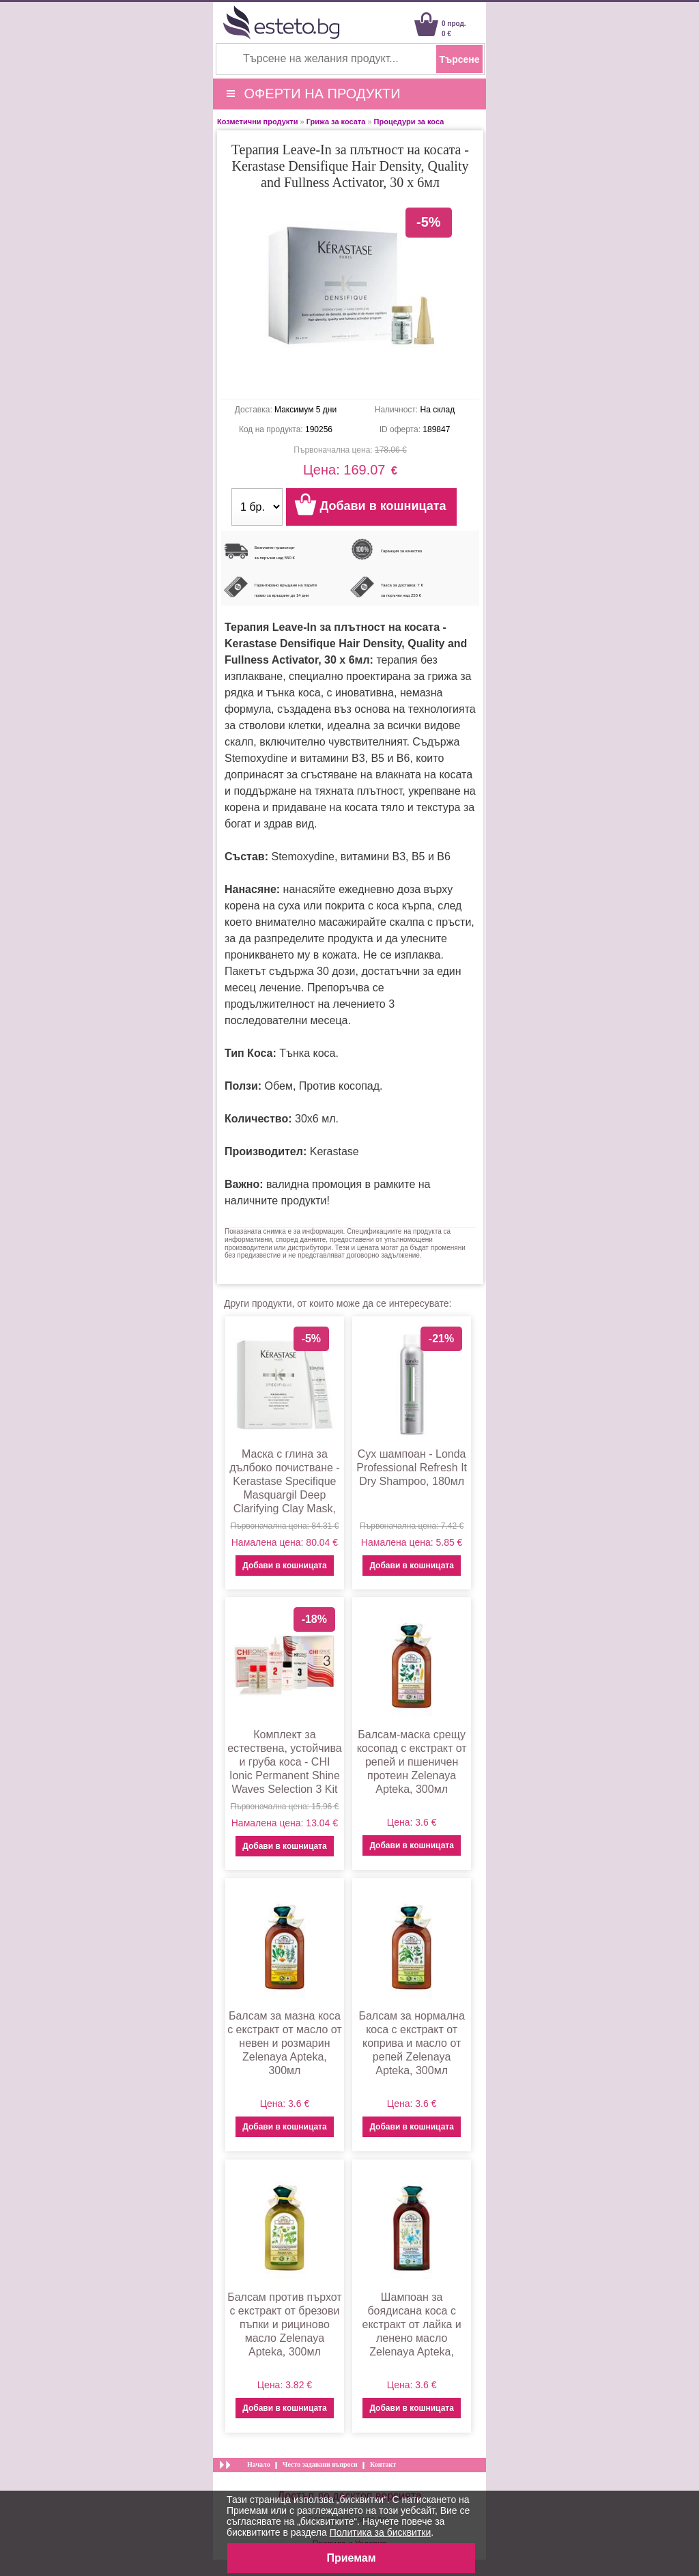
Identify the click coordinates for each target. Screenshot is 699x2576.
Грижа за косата (336, 121)
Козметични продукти (257, 121)
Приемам (350, 2558)
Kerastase (334, 1151)
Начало (258, 2464)
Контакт (383, 2464)
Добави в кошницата (284, 1565)
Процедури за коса (409, 121)
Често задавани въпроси (320, 2464)
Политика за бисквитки (380, 2532)
